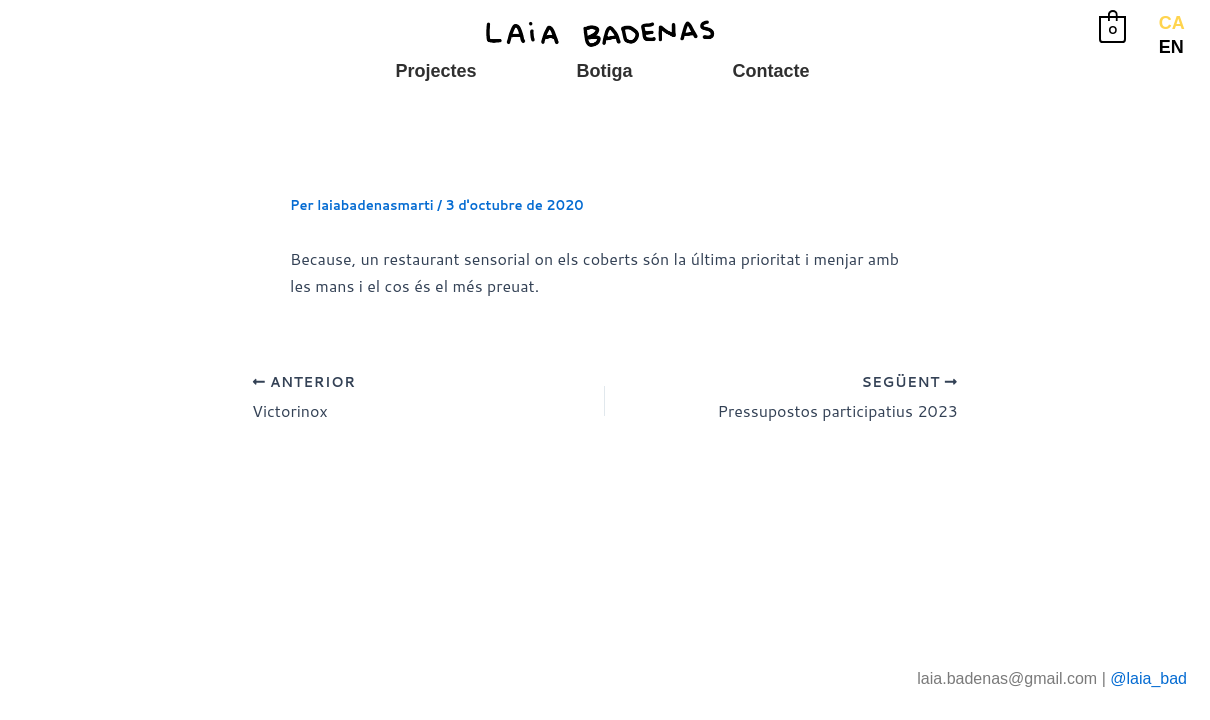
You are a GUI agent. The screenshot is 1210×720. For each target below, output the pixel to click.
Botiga (604, 71)
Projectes (435, 71)
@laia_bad (1148, 678)
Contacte (770, 71)
